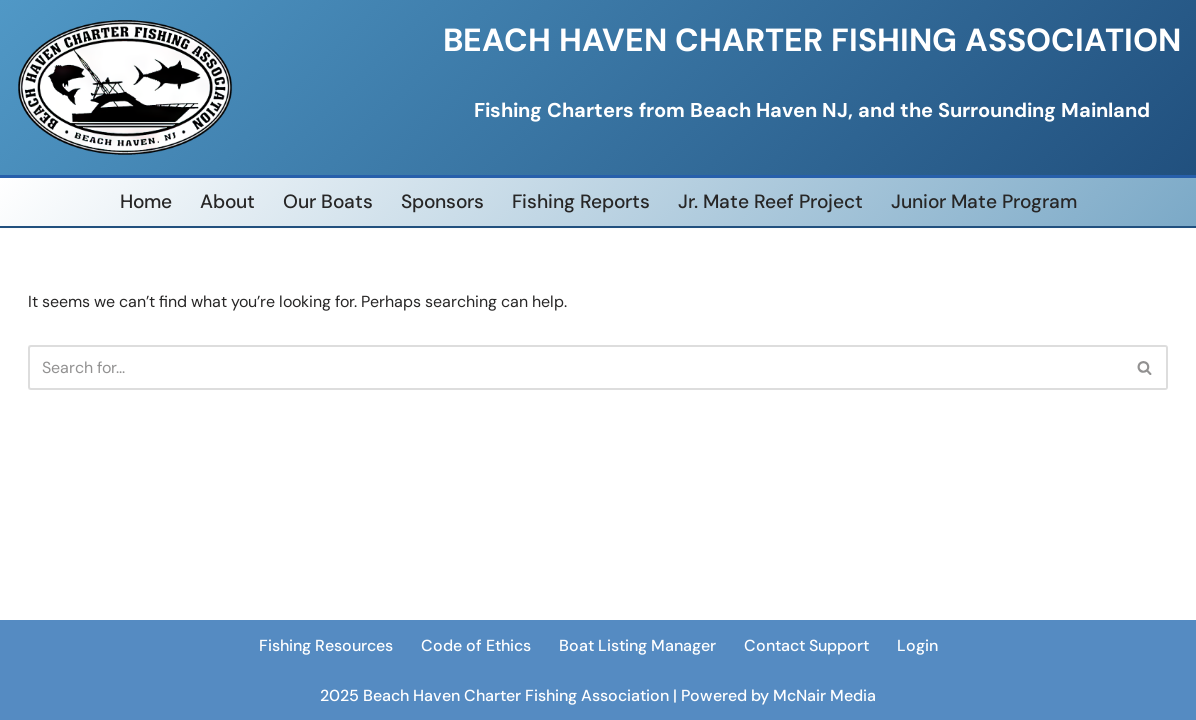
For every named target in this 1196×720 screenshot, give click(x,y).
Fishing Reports (581, 201)
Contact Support (806, 645)
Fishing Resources (326, 645)
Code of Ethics (476, 645)
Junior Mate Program (984, 201)
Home (146, 201)
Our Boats (328, 201)
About (227, 201)
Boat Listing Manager (637, 645)
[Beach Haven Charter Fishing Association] (125, 87)
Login (917, 645)
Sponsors (442, 201)
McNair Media (824, 694)
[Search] (575, 367)
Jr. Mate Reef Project (770, 201)
